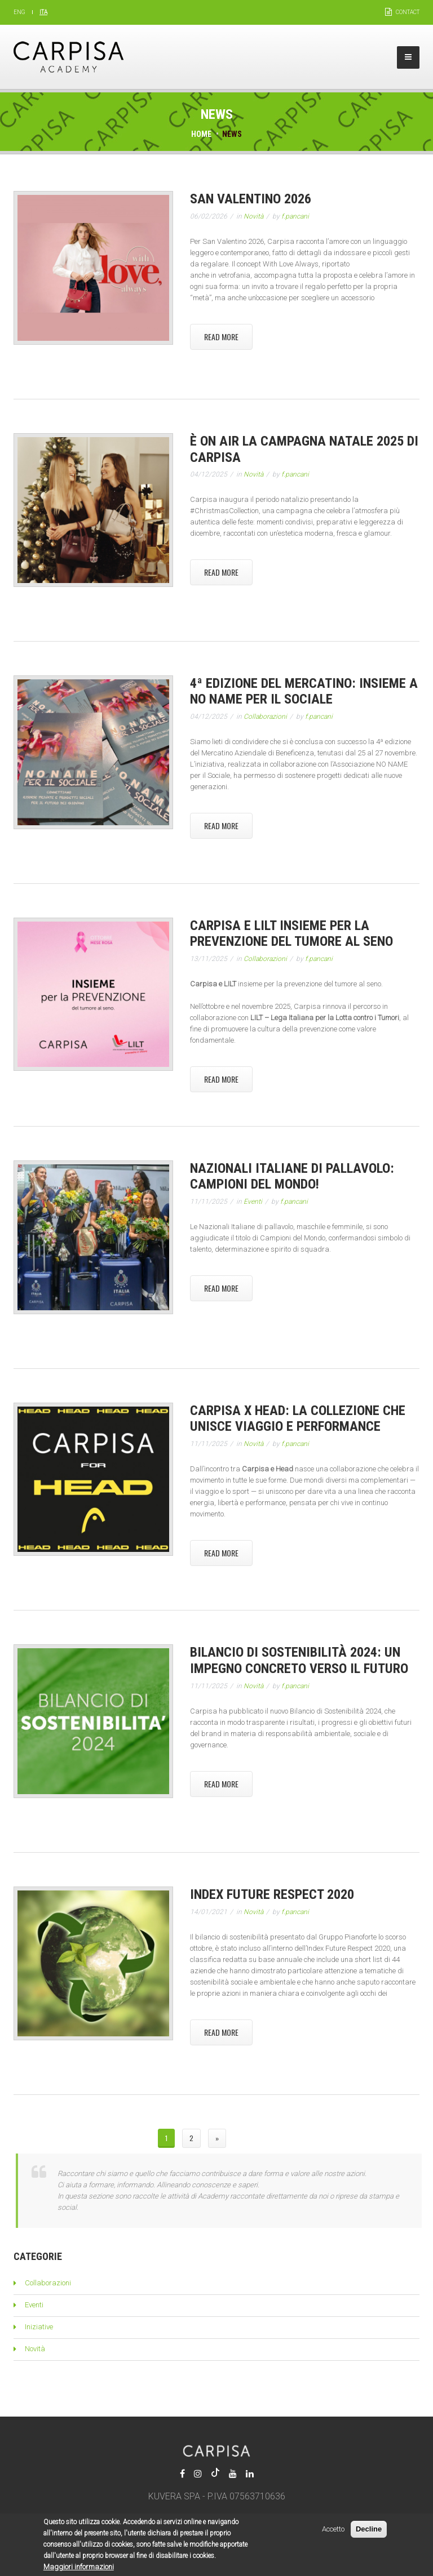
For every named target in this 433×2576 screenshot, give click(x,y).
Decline (369, 2534)
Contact (407, 12)
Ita (43, 12)
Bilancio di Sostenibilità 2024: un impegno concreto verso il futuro (299, 1660)
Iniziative (39, 2327)
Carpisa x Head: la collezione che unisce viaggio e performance (297, 1419)
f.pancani (295, 216)
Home (201, 134)
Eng (19, 12)
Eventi (253, 1201)
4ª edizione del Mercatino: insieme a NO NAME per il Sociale (304, 691)
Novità (253, 216)
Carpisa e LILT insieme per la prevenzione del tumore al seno (291, 934)
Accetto (333, 2534)
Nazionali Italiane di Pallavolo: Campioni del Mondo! (292, 1176)
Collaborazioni (265, 716)
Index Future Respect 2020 (272, 1894)
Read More (221, 336)
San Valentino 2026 (250, 199)
